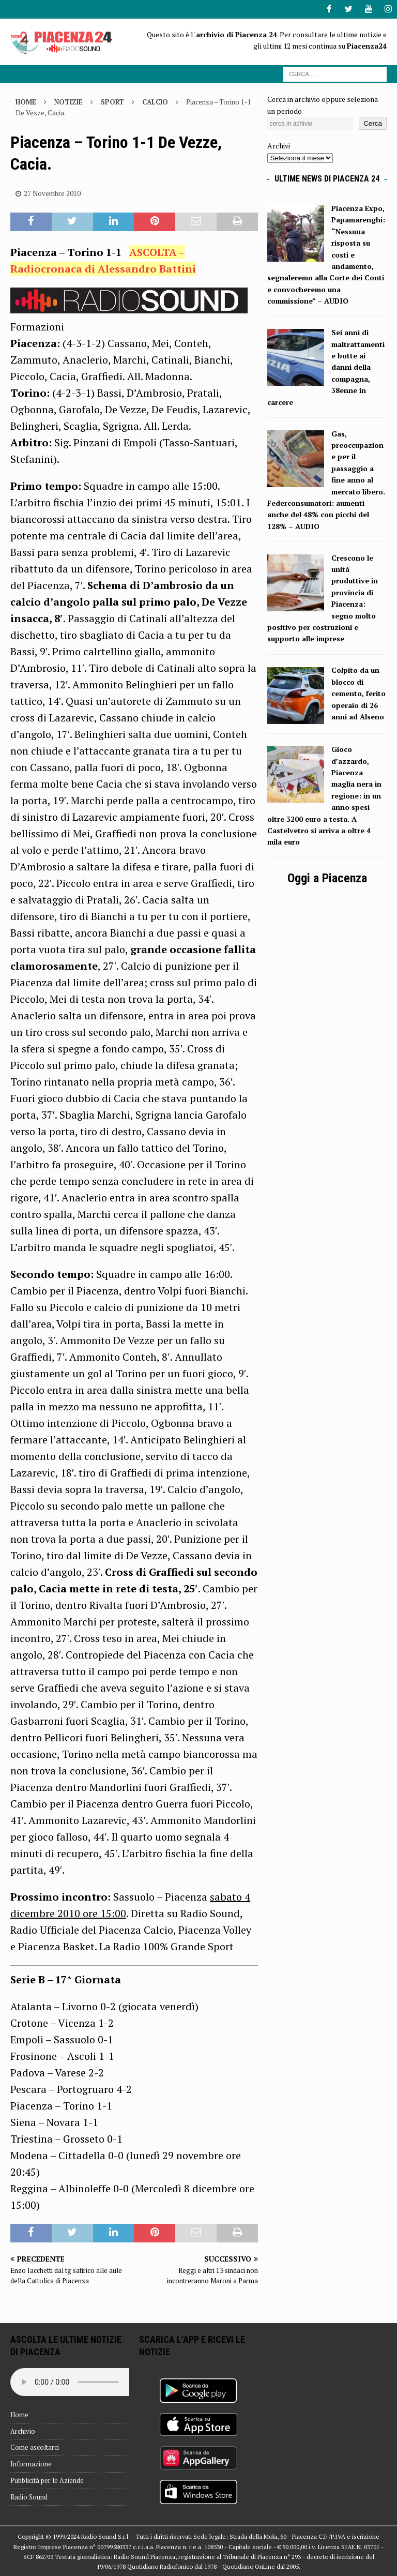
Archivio (22, 2430)
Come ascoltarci (34, 2447)
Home (19, 2414)
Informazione (31, 2463)
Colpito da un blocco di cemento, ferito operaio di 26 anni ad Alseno (358, 693)
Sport (112, 102)
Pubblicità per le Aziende (47, 2479)
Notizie (68, 102)
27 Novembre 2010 (52, 193)
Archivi (278, 145)
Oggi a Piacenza (327, 877)
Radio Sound (29, 2496)
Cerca (372, 123)
